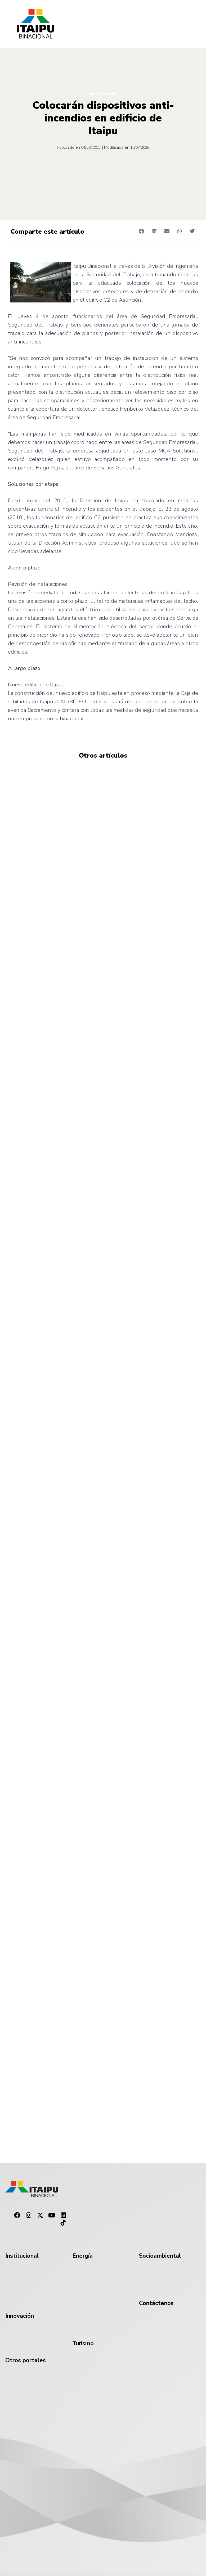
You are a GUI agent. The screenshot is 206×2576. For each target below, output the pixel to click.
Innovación (19, 2316)
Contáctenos (156, 2303)
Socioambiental (160, 2256)
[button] (141, 231)
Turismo (83, 2343)
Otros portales (25, 2360)
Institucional (103, 94)
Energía (82, 2256)
